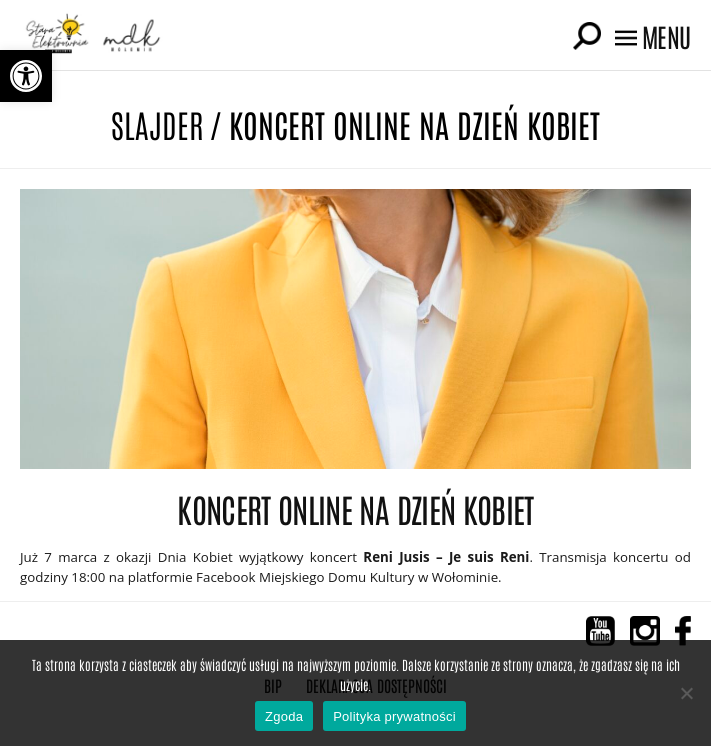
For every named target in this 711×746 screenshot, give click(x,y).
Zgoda (284, 716)
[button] (26, 76)
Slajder (157, 123)
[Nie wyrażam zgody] (686, 693)
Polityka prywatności (394, 716)
